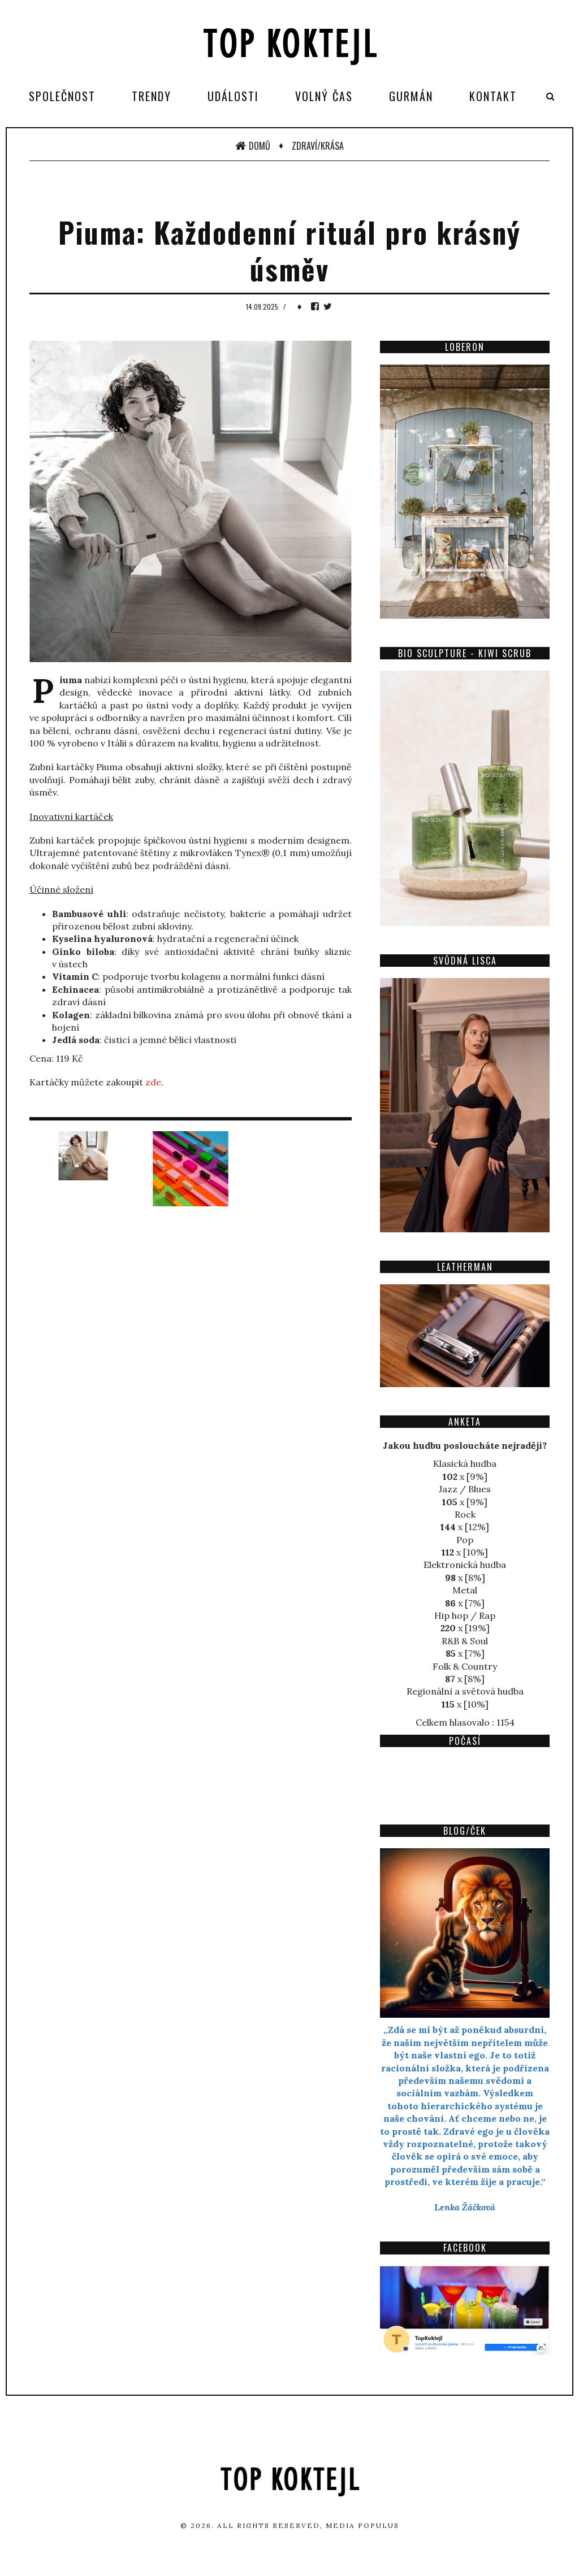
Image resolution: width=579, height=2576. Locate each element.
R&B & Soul (465, 1641)
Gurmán (411, 96)
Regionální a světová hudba (465, 1691)
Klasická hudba (464, 1463)
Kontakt (493, 96)
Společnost (62, 96)
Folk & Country (465, 1666)
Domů (252, 146)
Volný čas (324, 96)
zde (153, 1082)
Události (233, 96)
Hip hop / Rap (464, 1615)
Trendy (151, 96)
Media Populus (362, 2525)
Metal (464, 1590)
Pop (464, 1539)
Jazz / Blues (465, 1489)
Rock (465, 1514)
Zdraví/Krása (318, 146)
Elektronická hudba (465, 1564)
